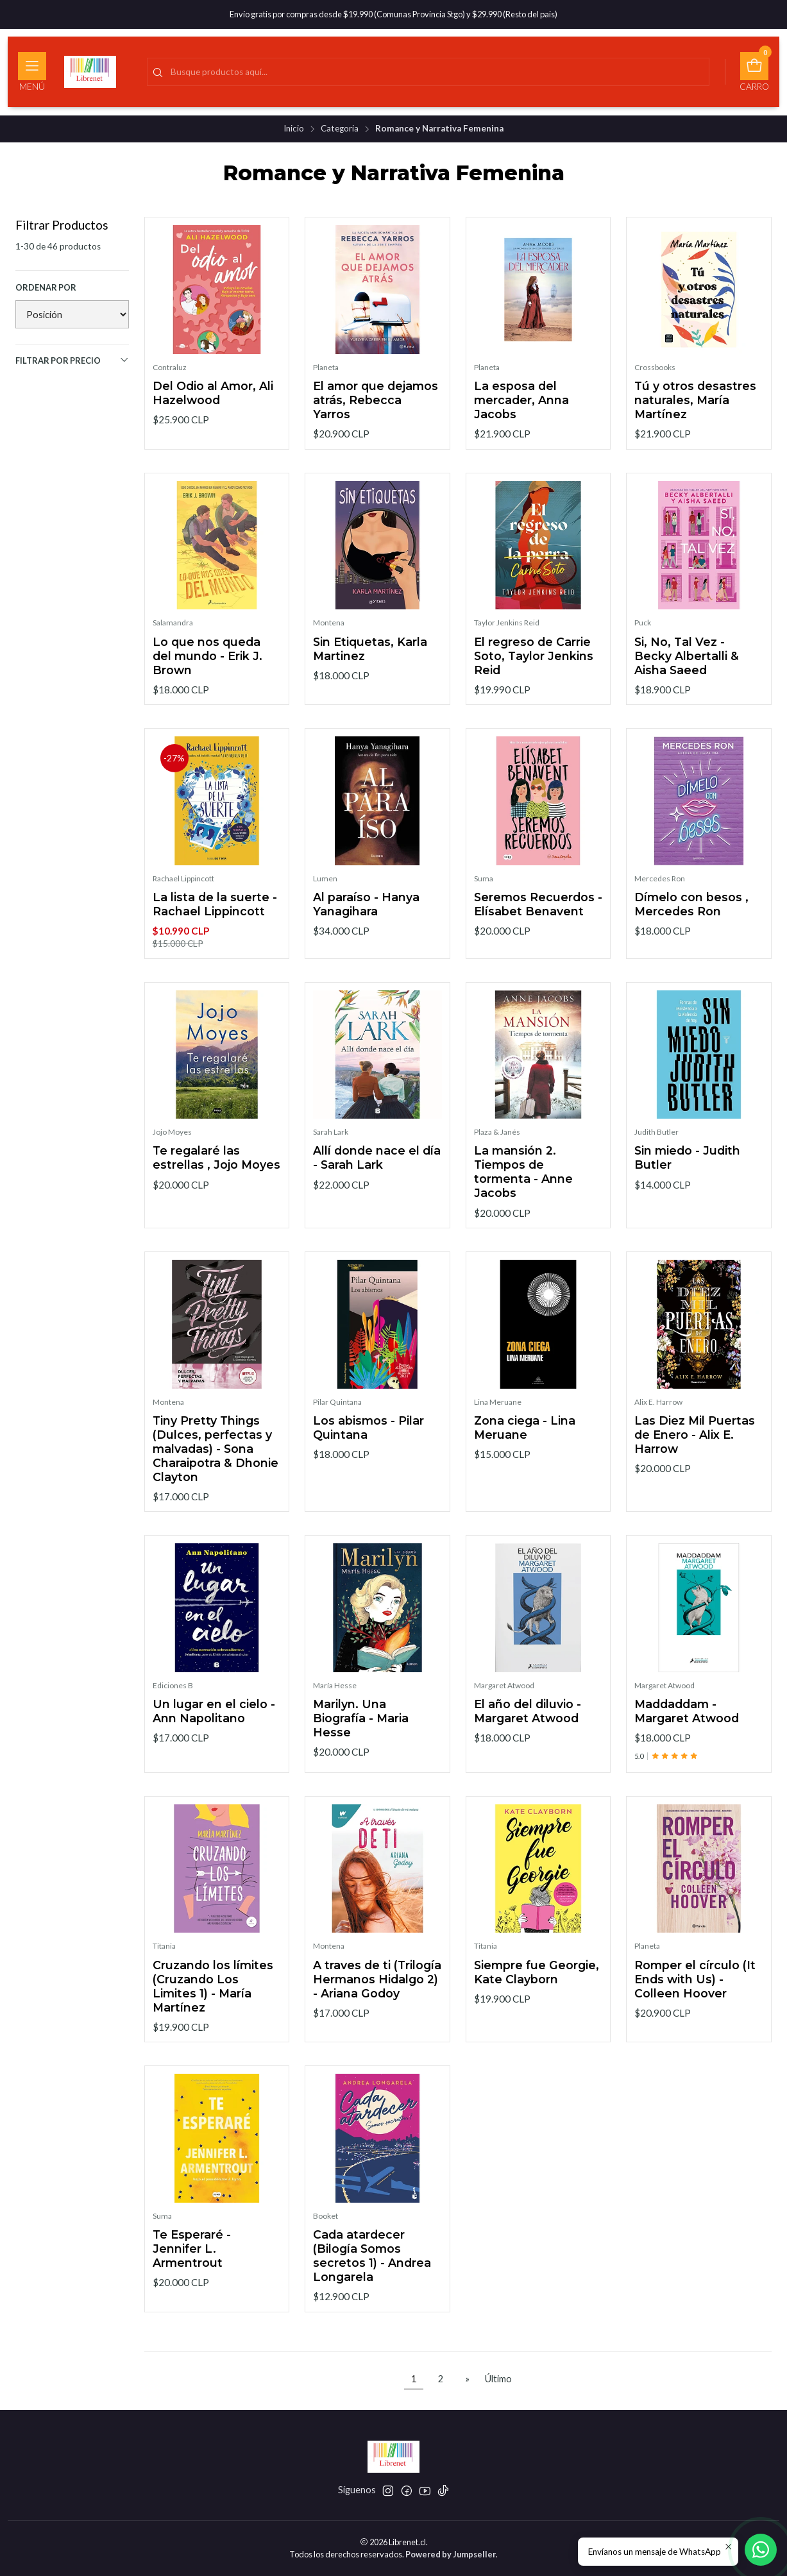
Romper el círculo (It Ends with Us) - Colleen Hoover (695, 2001)
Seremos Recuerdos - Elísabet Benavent (538, 926)
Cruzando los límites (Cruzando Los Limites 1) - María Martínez (213, 2009)
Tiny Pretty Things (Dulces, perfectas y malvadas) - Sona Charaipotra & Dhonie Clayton (215, 1471)
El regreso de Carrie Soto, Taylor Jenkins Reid (533, 678)
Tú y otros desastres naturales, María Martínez (695, 400)
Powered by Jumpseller (450, 2554)
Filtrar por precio (72, 360)
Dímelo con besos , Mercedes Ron (691, 926)
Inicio (293, 128)
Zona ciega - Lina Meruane (524, 1450)
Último (498, 2378)
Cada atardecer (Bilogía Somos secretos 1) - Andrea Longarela (372, 2278)
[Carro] (754, 72)
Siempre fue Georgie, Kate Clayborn (536, 1994)
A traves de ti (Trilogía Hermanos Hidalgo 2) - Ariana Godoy (377, 2001)
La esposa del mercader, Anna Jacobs (521, 400)
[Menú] (32, 72)
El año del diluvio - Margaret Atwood (527, 1734)
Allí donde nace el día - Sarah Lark (377, 1180)
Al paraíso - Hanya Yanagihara (366, 926)
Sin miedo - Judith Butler (687, 1180)
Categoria (340, 128)
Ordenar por (45, 287)
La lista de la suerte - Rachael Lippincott (215, 926)
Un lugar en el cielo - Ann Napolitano (214, 1734)
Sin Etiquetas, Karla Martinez (370, 671)
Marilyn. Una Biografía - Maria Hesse (361, 1741)
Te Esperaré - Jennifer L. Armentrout (192, 2271)
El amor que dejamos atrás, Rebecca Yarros (375, 400)
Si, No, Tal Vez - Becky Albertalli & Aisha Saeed (686, 678)
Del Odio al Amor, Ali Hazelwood (213, 393)
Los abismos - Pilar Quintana (368, 1450)
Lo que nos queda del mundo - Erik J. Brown (207, 678)
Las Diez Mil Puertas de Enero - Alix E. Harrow (694, 1457)
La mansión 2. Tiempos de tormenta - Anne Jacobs (523, 1195)
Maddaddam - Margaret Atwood (686, 1734)
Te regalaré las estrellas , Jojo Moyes (216, 1180)
